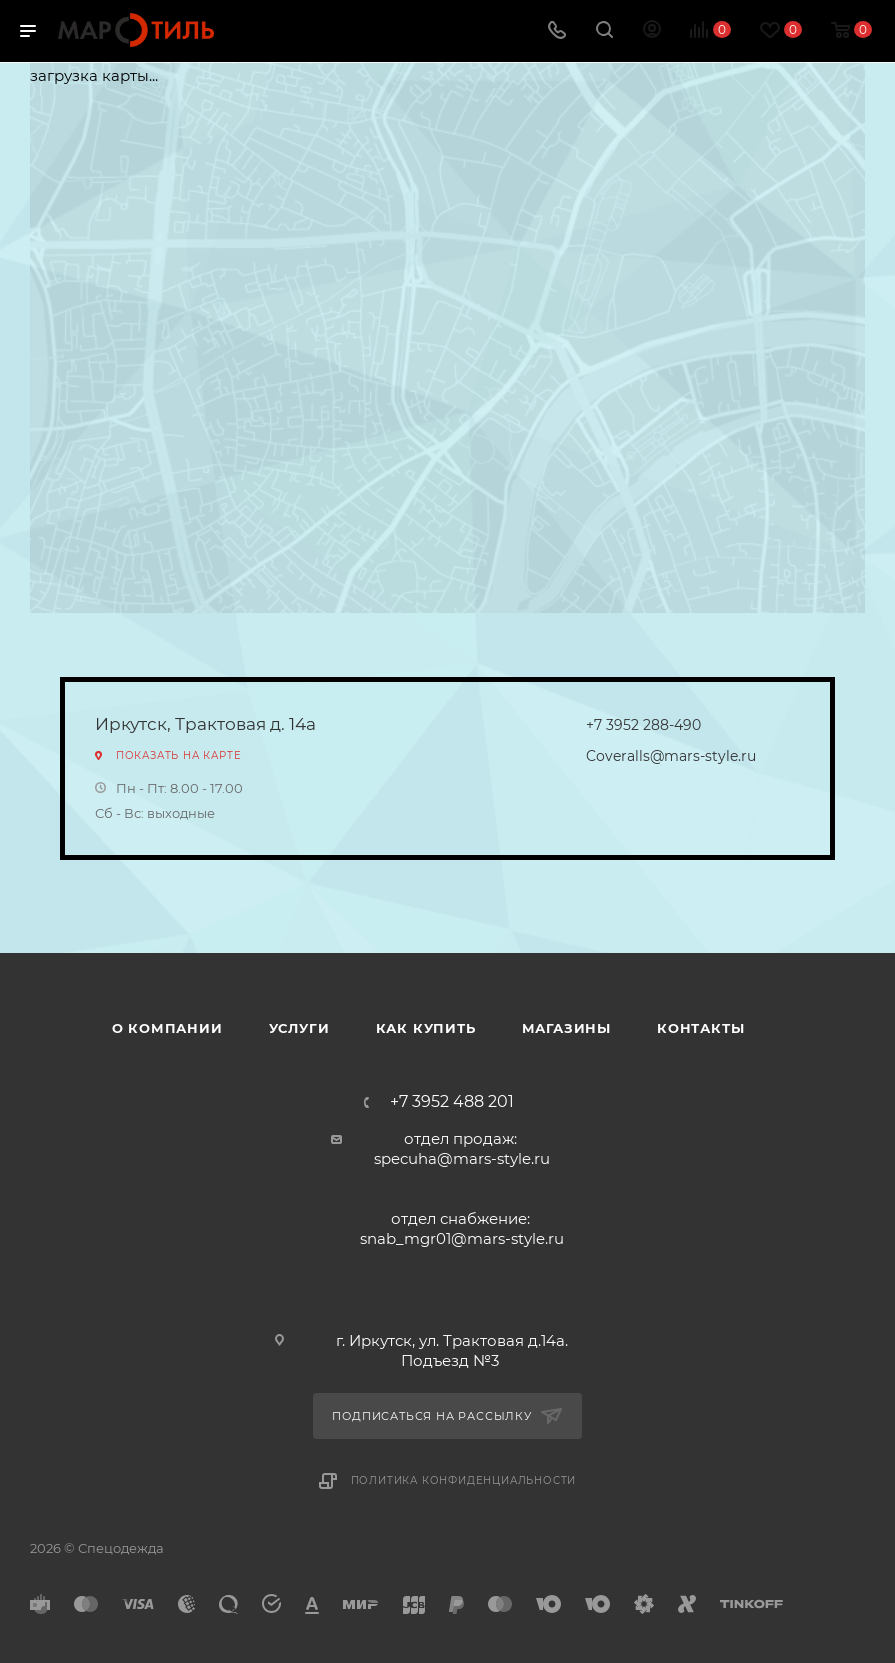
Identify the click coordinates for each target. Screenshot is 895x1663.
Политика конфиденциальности (464, 1480)
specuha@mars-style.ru (462, 1158)
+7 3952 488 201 (452, 1102)
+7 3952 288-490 (643, 725)
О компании (167, 1028)
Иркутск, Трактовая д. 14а (205, 724)
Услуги (299, 1028)
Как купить (426, 1028)
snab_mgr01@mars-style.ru (462, 1238)
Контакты (700, 1028)
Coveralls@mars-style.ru (671, 756)
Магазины (566, 1028)
